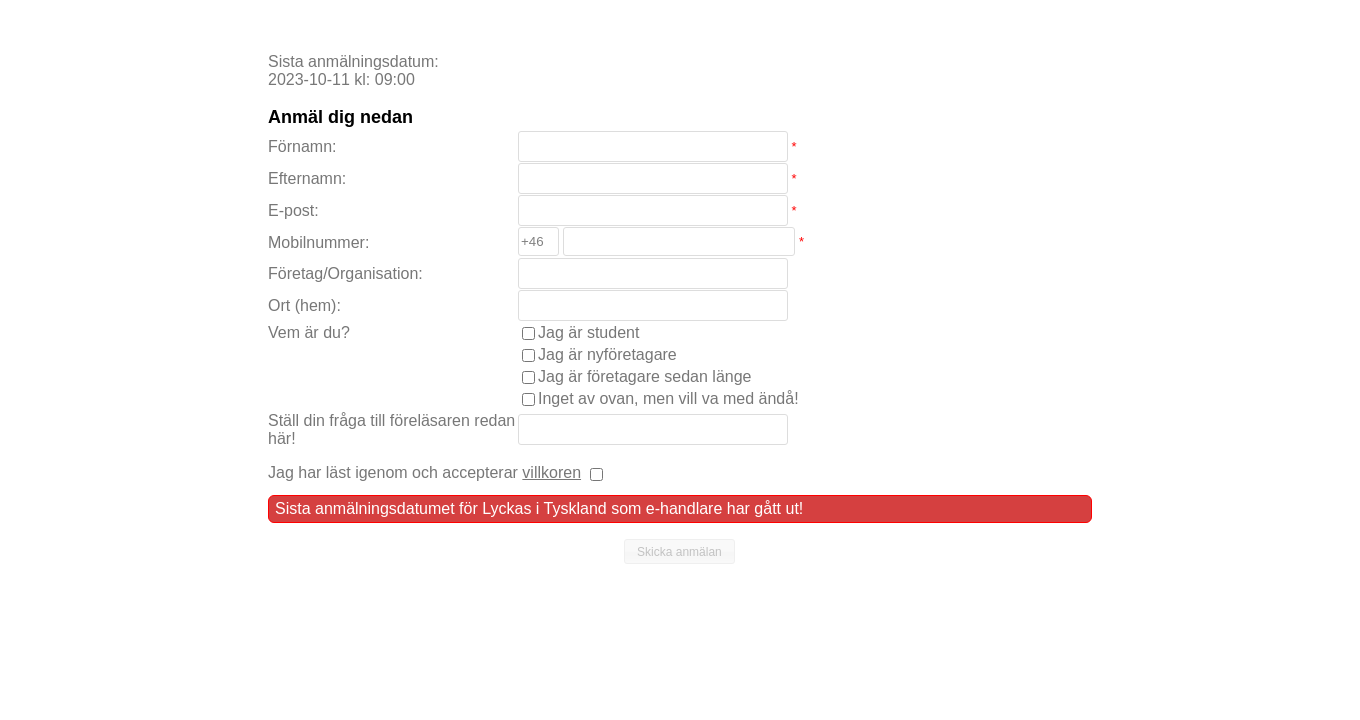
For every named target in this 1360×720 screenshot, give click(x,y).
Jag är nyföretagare (607, 354)
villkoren (551, 472)
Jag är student (588, 332)
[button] (679, 552)
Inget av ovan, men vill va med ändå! (668, 398)
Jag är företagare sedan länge (644, 376)
